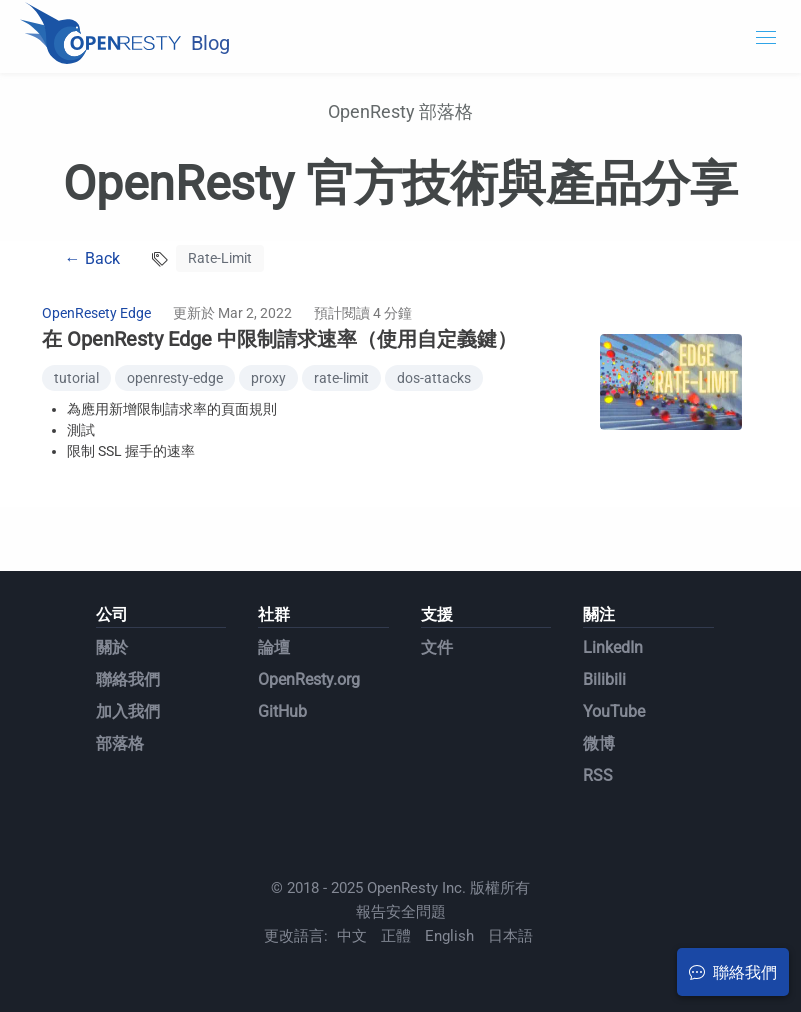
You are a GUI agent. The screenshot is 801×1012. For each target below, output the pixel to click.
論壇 (274, 647)
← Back (92, 258)
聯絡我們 (128, 679)
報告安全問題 (401, 912)
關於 (112, 647)
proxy (268, 378)
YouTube (614, 711)
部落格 (120, 743)
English (449, 936)
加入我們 (128, 711)
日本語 (510, 936)
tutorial (76, 378)
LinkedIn (613, 647)
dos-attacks (434, 378)
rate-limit (341, 378)
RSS (598, 775)
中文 (352, 936)
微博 (599, 743)
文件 (437, 647)
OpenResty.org (309, 679)
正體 (396, 936)
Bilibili (604, 679)
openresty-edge (175, 378)
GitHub (282, 711)
